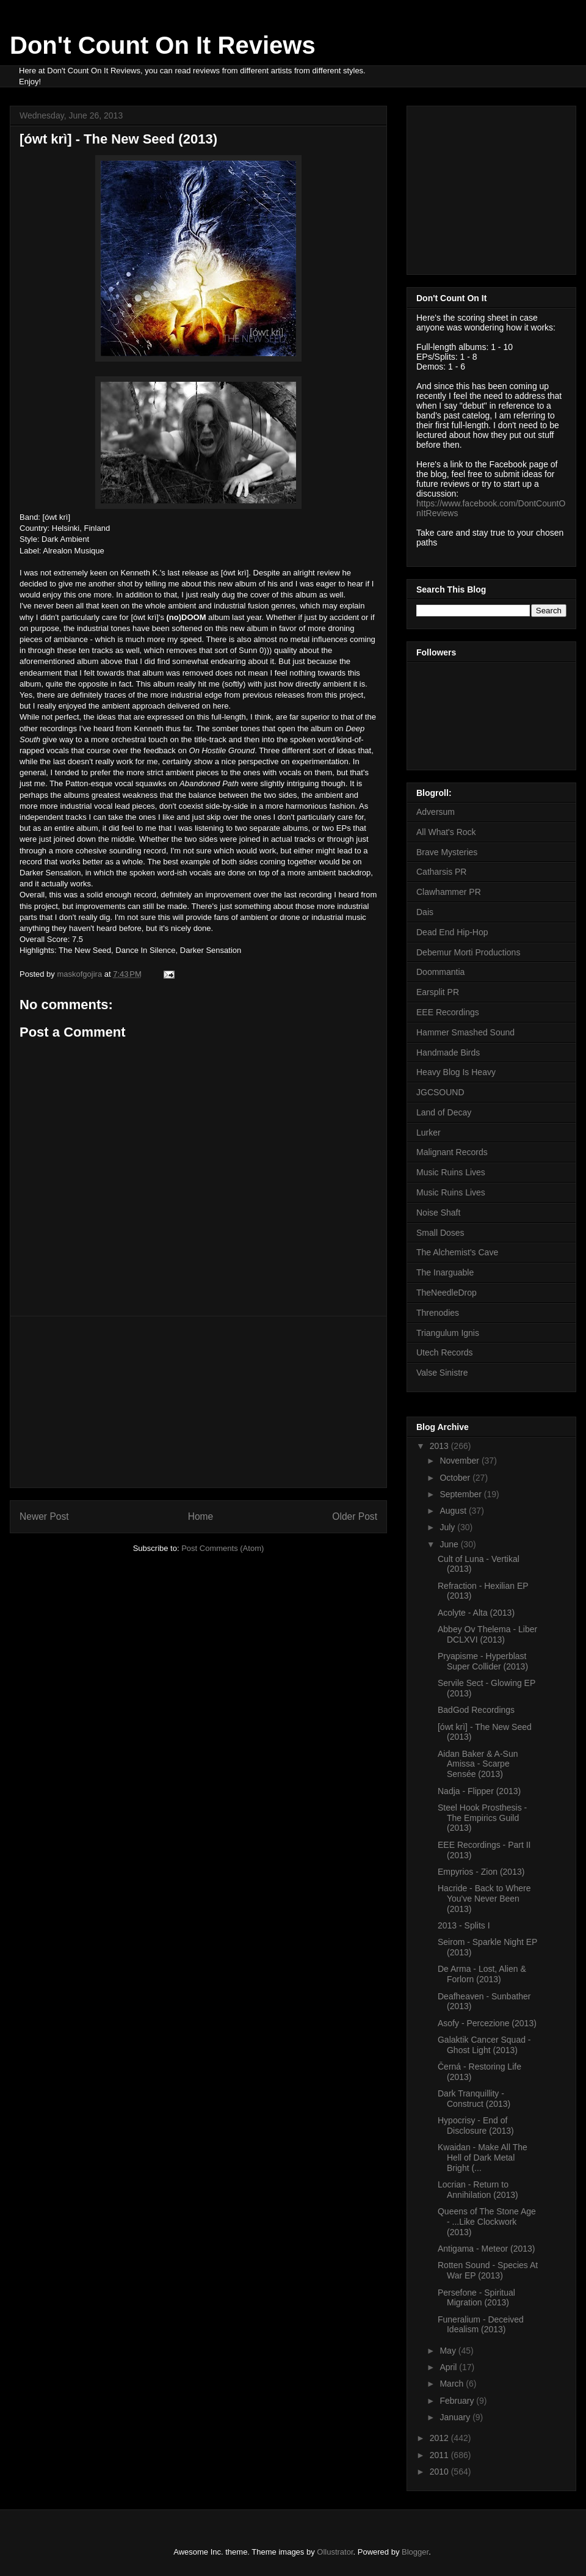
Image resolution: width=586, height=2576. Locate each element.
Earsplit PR (437, 992)
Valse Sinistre (442, 1372)
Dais (424, 912)
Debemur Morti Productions (468, 952)
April (449, 2367)
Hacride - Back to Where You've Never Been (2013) (484, 1898)
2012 (440, 2438)
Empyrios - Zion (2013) (481, 1872)
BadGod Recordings (476, 1710)
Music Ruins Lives (450, 1172)
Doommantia (440, 972)
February (458, 2401)
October (456, 1478)
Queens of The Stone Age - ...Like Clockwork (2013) (487, 2221)
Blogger (415, 2551)
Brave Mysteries (446, 852)
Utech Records (444, 1352)
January (456, 2417)
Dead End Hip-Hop (452, 932)
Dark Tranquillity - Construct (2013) (474, 2099)
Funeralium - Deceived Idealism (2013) (481, 2325)
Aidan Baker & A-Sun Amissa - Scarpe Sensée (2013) (478, 1764)
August (454, 1511)
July (448, 1527)
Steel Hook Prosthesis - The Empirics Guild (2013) (482, 1818)
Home (201, 1516)
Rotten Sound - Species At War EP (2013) (488, 2270)
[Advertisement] (198, 1402)
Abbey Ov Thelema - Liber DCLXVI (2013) (487, 1634)
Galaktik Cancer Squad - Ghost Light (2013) (484, 2045)
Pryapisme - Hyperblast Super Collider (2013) (483, 1661)
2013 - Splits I (464, 1925)
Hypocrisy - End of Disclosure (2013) (476, 2125)
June (450, 1544)
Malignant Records (452, 1152)
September (461, 1494)
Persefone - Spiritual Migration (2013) (476, 2298)
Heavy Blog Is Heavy (456, 1072)
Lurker (428, 1132)
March (453, 2383)
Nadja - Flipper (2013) (479, 1791)
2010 (440, 2471)
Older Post (354, 1516)
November (460, 1460)
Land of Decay (443, 1112)
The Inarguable (445, 1272)
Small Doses (440, 1233)
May (449, 2350)
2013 (440, 1446)
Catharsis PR (441, 872)
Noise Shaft (438, 1212)
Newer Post (44, 1516)
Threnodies (437, 1313)
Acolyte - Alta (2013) (476, 1613)
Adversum (435, 812)
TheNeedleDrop (446, 1292)
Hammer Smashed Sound (465, 1032)
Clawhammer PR (448, 892)
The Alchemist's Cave (457, 1252)
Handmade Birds (448, 1052)
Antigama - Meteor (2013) (486, 2248)
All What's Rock (446, 832)
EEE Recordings (447, 1012)
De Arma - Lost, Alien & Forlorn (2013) (482, 1974)
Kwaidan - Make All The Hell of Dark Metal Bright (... (482, 2157)
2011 (440, 2455)
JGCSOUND (440, 1092)
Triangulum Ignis (447, 1333)
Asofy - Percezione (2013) (487, 2023)
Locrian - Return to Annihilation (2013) (478, 2190)
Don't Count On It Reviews (163, 45)
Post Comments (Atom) (222, 1548)
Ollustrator (335, 2551)
